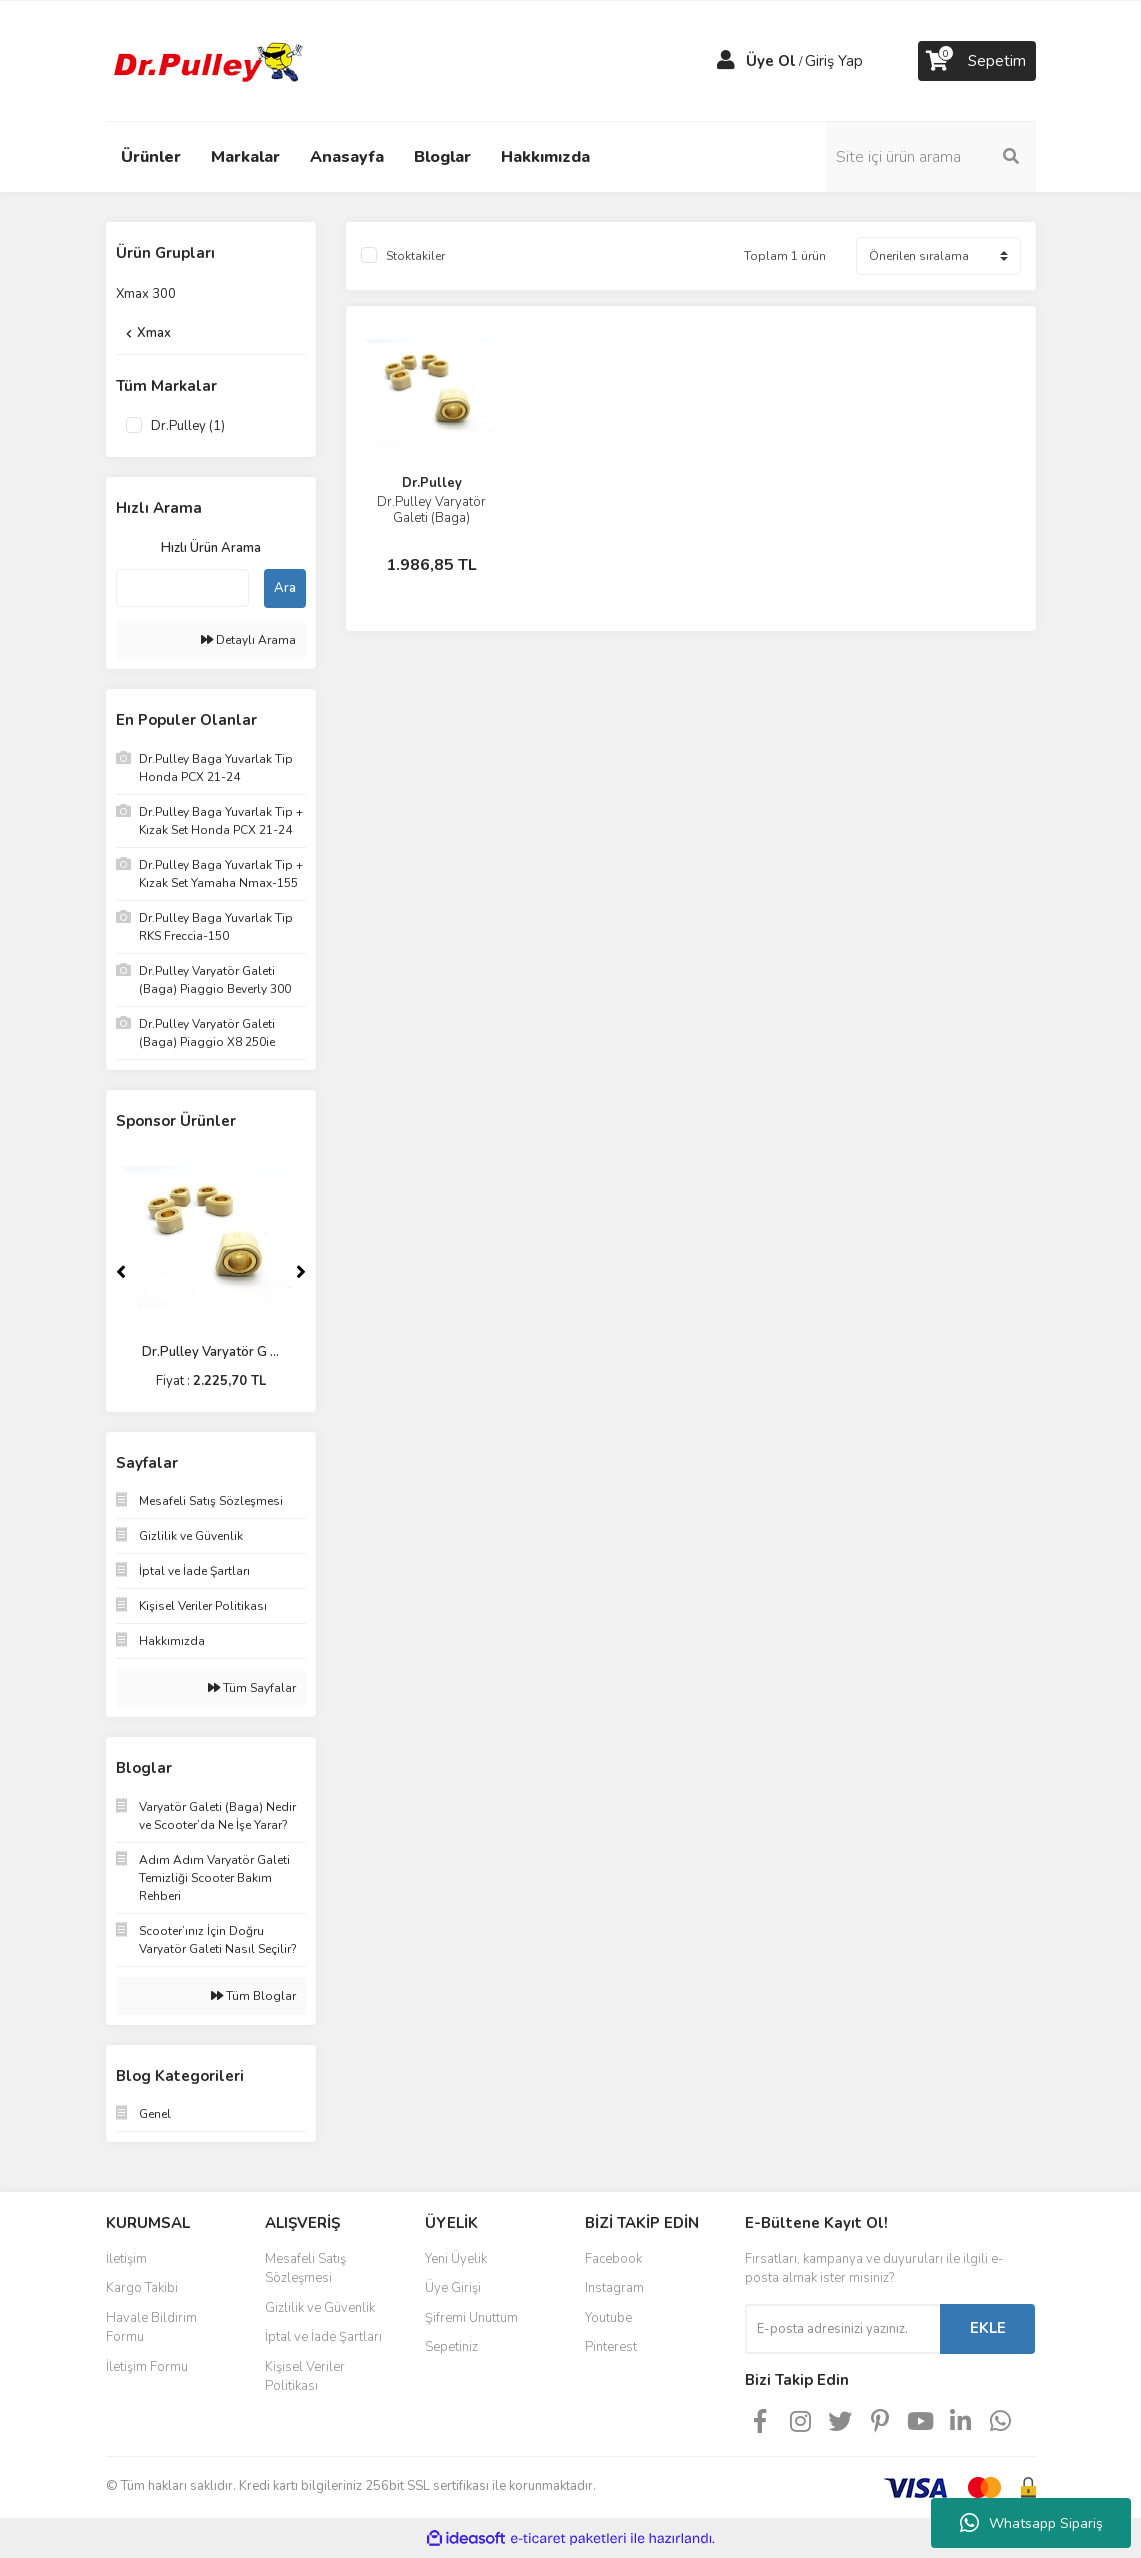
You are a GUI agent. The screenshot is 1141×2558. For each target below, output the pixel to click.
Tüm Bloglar (253, 1996)
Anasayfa (347, 157)
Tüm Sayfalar (252, 1688)
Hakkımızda (545, 157)
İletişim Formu (147, 2367)
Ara (285, 588)
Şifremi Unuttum (471, 2318)
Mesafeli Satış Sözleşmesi (305, 2269)
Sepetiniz (451, 2347)
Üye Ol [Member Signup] (771, 61)
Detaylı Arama (248, 640)
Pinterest (611, 2347)
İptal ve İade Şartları (323, 2337)
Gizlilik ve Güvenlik (320, 2308)
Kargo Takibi (142, 2288)
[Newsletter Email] (842, 2329)
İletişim (126, 2259)
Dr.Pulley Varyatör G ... (210, 1352)
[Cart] (977, 61)
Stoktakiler (415, 256)
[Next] (301, 1272)
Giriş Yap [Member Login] (834, 61)
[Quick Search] (182, 588)
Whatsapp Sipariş (1031, 2523)
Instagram (614, 2288)
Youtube (608, 2318)
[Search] (931, 157)
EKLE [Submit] (988, 2328)
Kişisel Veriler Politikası (305, 2377)
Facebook (613, 2259)
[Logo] (206, 60)
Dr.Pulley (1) (188, 426)
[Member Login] (726, 61)
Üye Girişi (453, 2288)
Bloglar (442, 157)
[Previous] (121, 1272)
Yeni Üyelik (456, 2259)
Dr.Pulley (432, 483)
